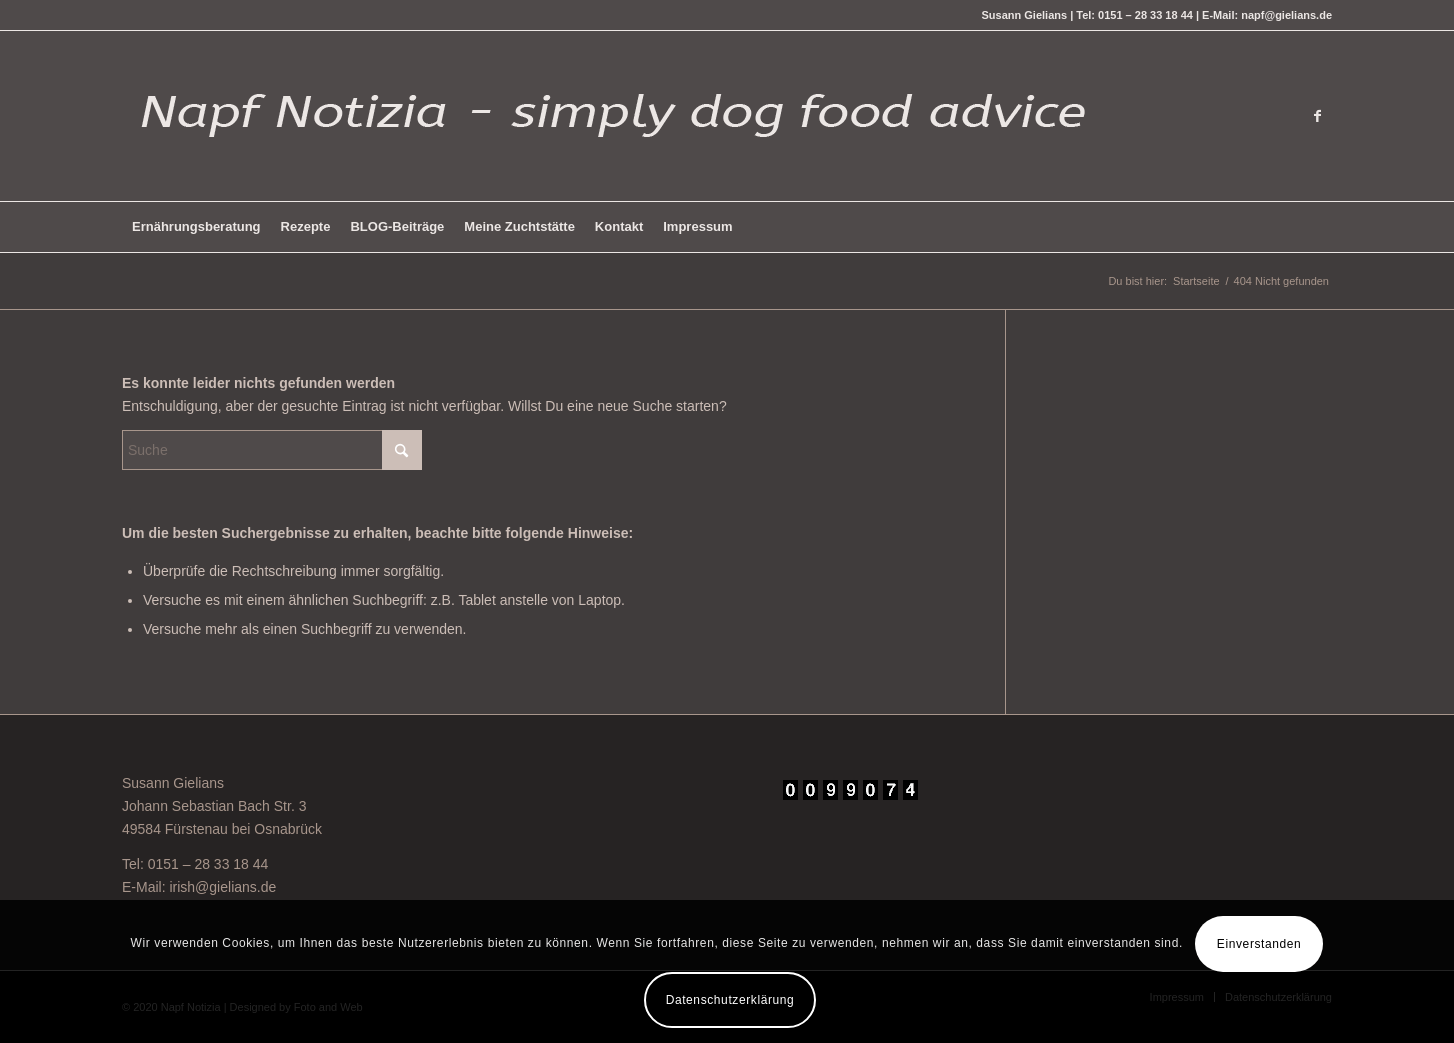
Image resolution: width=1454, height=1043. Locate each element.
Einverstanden (1259, 944)
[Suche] (272, 450)
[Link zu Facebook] (1317, 116)
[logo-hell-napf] (607, 116)
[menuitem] (196, 227)
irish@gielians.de (222, 887)
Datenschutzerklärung (730, 1000)
